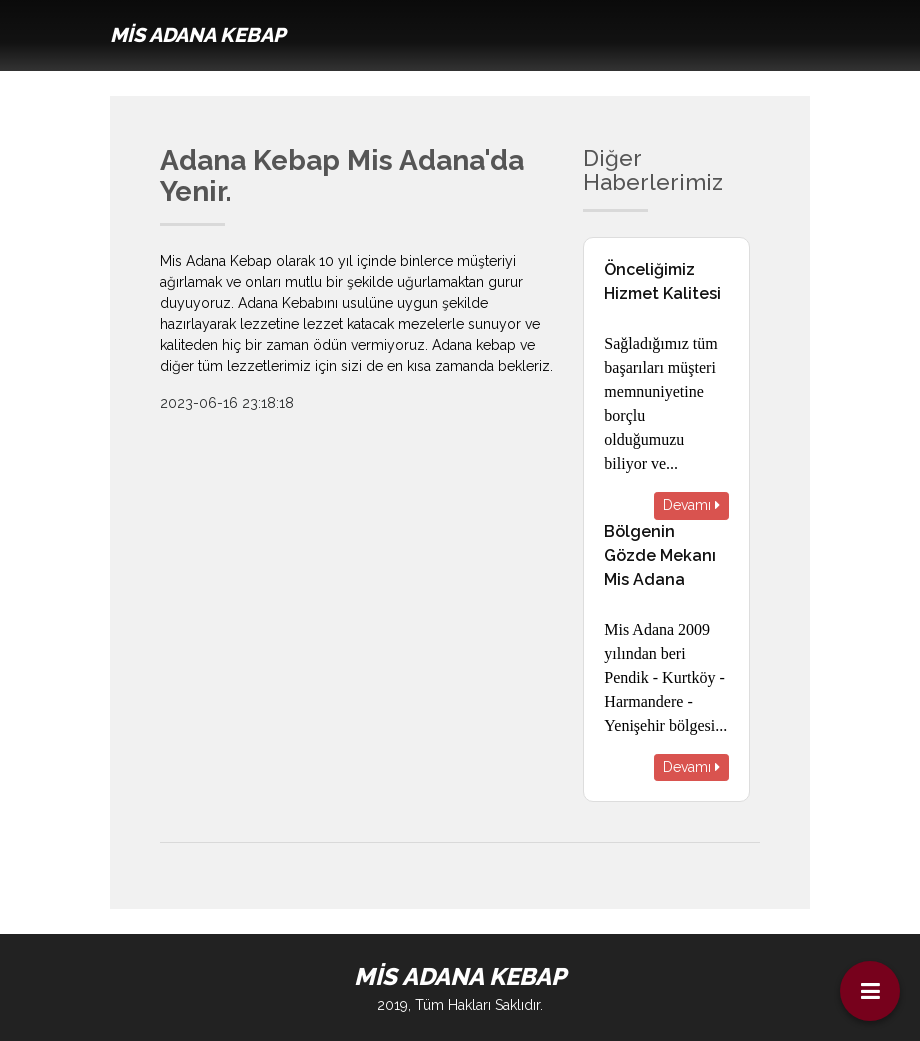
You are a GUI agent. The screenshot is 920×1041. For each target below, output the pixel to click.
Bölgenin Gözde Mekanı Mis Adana (660, 555)
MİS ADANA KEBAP (197, 35)
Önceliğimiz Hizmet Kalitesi (662, 281)
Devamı (691, 505)
